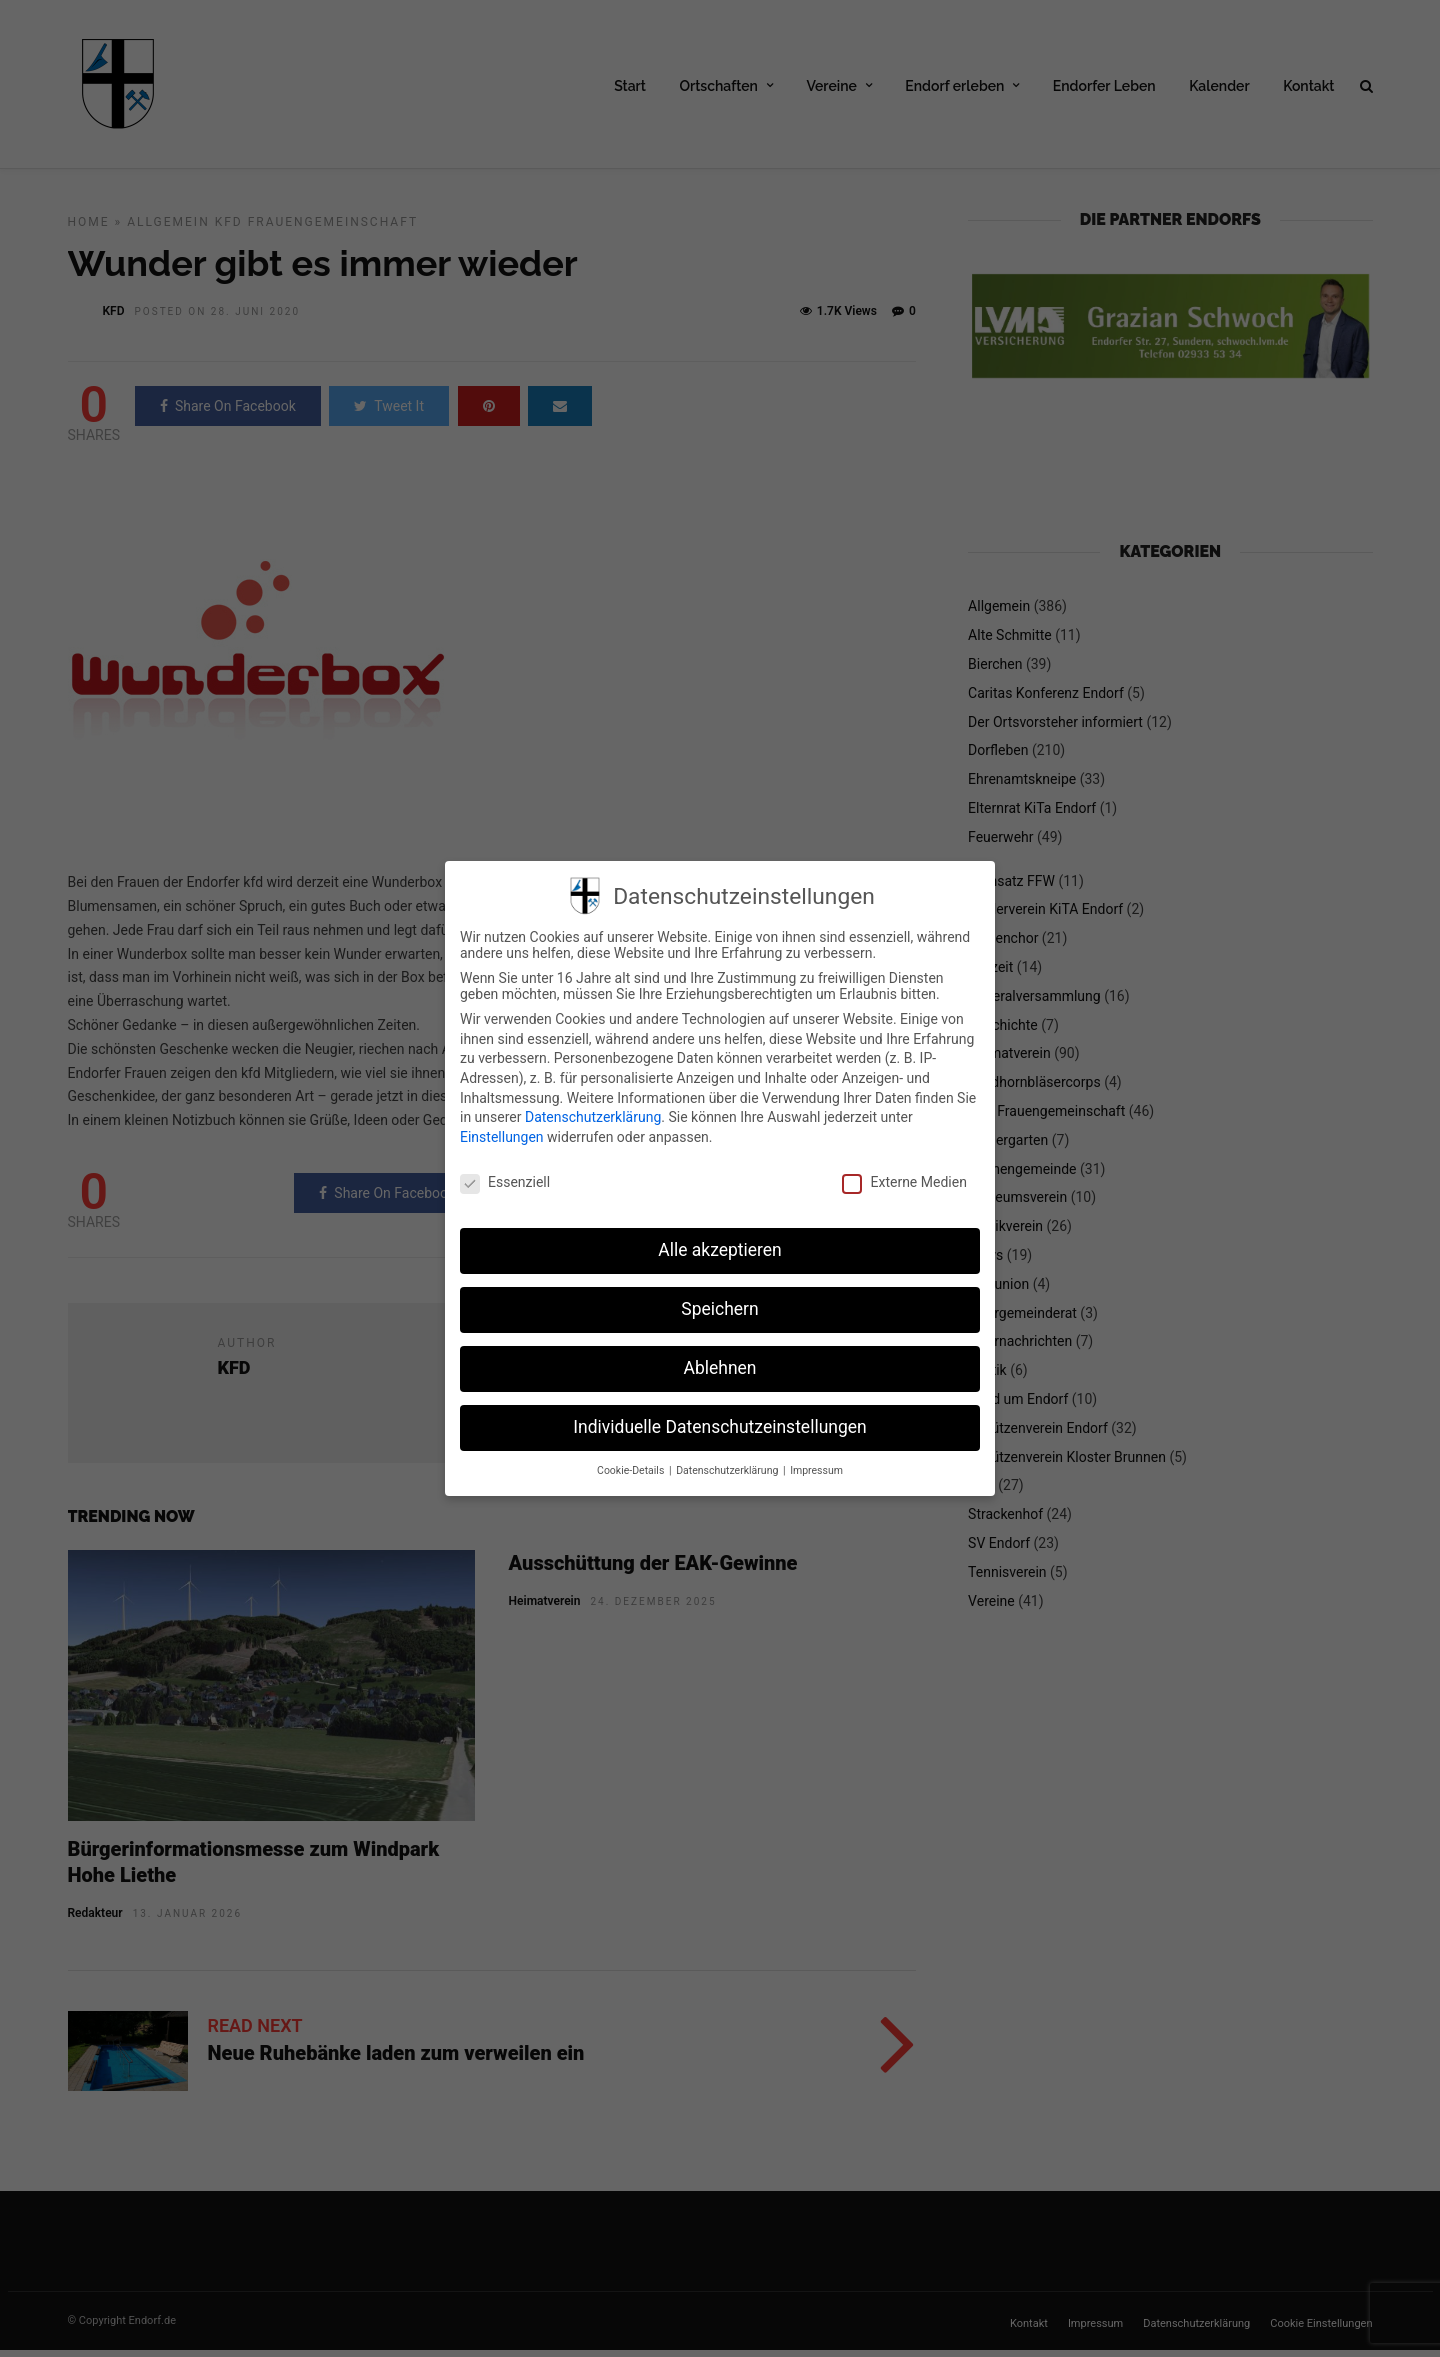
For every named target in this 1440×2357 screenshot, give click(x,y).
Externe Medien (904, 1182)
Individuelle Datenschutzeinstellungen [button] (719, 1427)
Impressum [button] (816, 1470)
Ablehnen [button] (719, 1368)
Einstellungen (502, 1137)
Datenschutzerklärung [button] (728, 1470)
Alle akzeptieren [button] (720, 1250)
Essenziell (505, 1182)
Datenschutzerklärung (593, 1117)
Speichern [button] (719, 1309)
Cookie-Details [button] (632, 1470)
